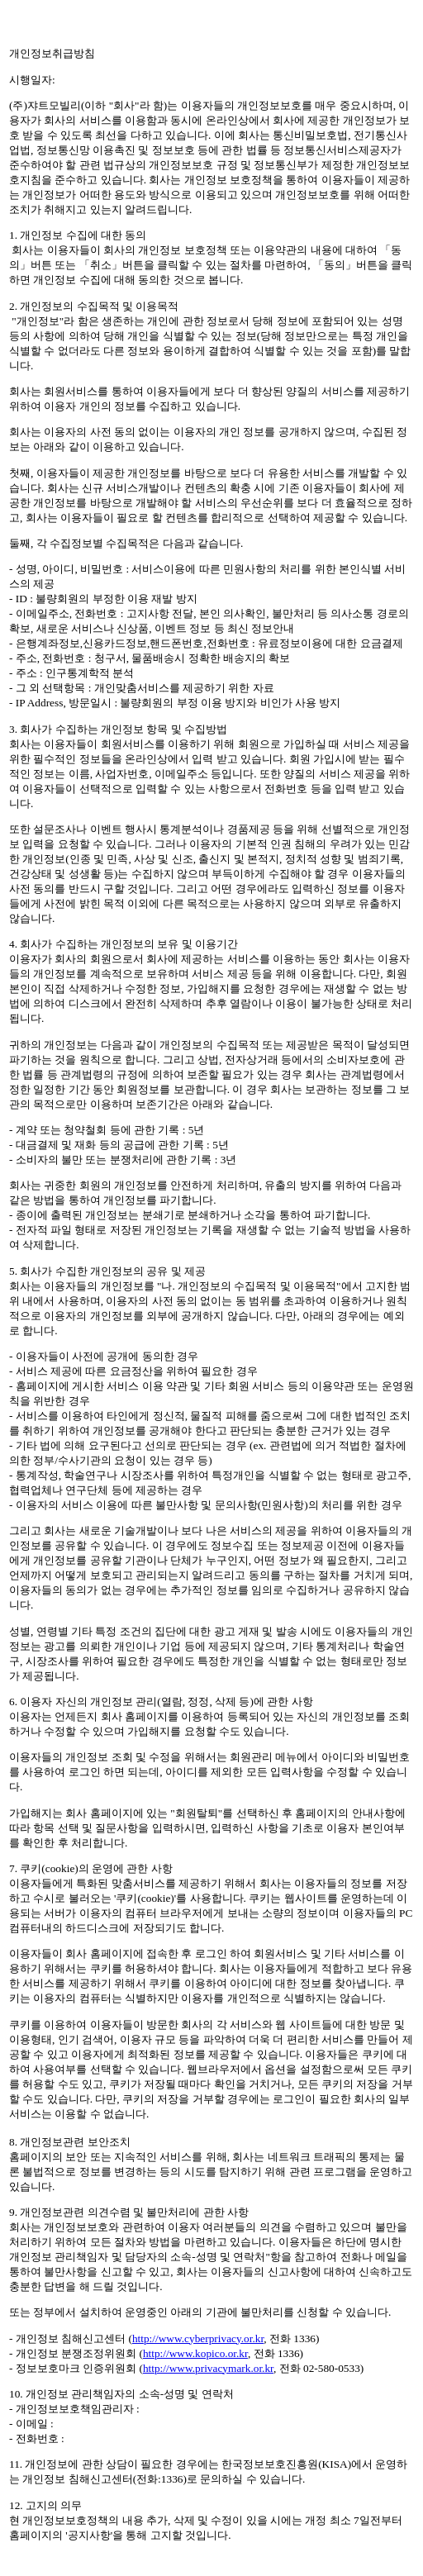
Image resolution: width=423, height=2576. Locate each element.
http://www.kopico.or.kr (195, 2353)
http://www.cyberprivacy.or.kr (198, 2338)
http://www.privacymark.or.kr (208, 2368)
